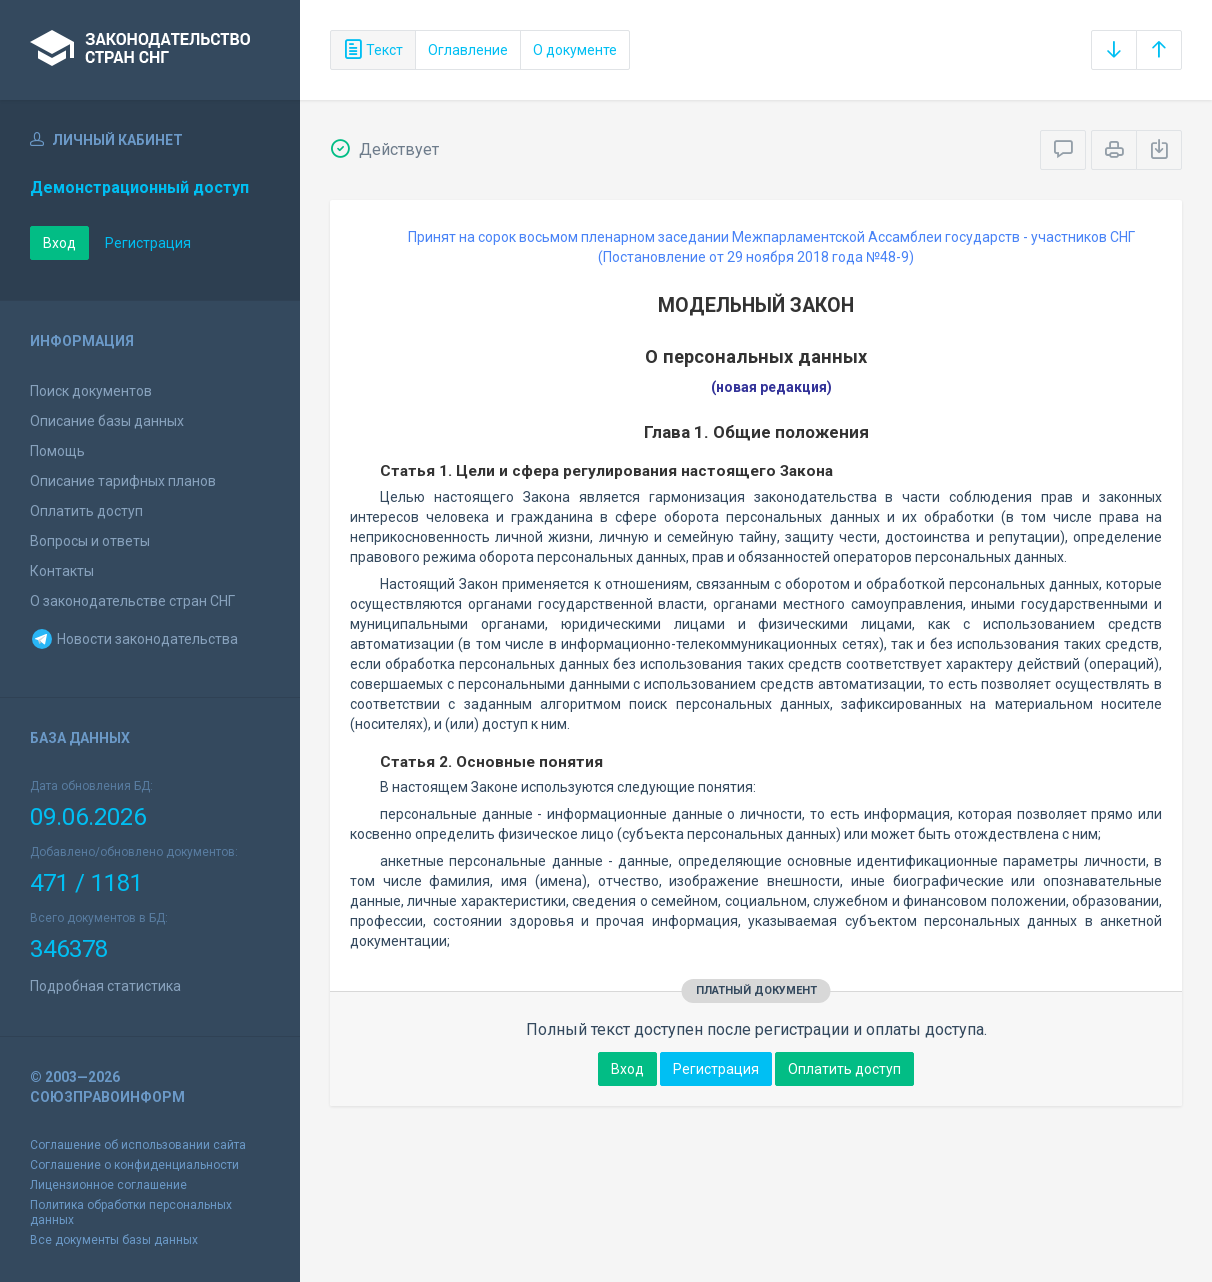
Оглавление (468, 50)
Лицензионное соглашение (108, 1185)
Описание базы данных (107, 421)
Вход (59, 243)
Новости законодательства (134, 639)
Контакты (62, 571)
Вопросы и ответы (90, 541)
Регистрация (148, 243)
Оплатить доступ (86, 511)
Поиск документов (91, 391)
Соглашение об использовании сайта (138, 1145)
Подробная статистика (105, 986)
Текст (373, 50)
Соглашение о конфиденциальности (134, 1165)
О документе (575, 50)
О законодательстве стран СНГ (132, 601)
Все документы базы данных (114, 1240)
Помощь (57, 451)
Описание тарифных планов (123, 481)
